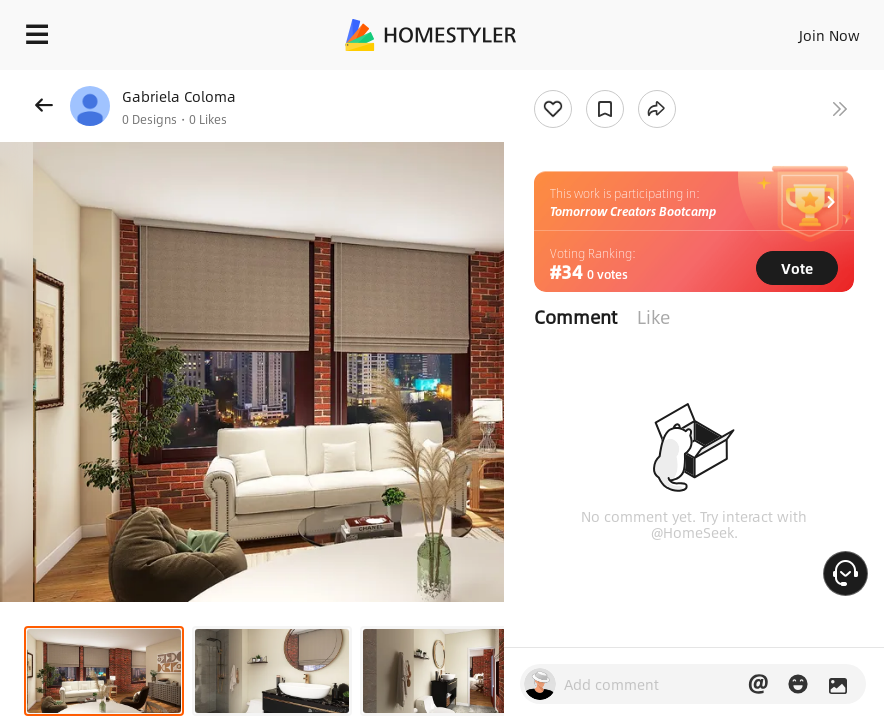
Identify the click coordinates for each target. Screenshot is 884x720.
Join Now (829, 35)
